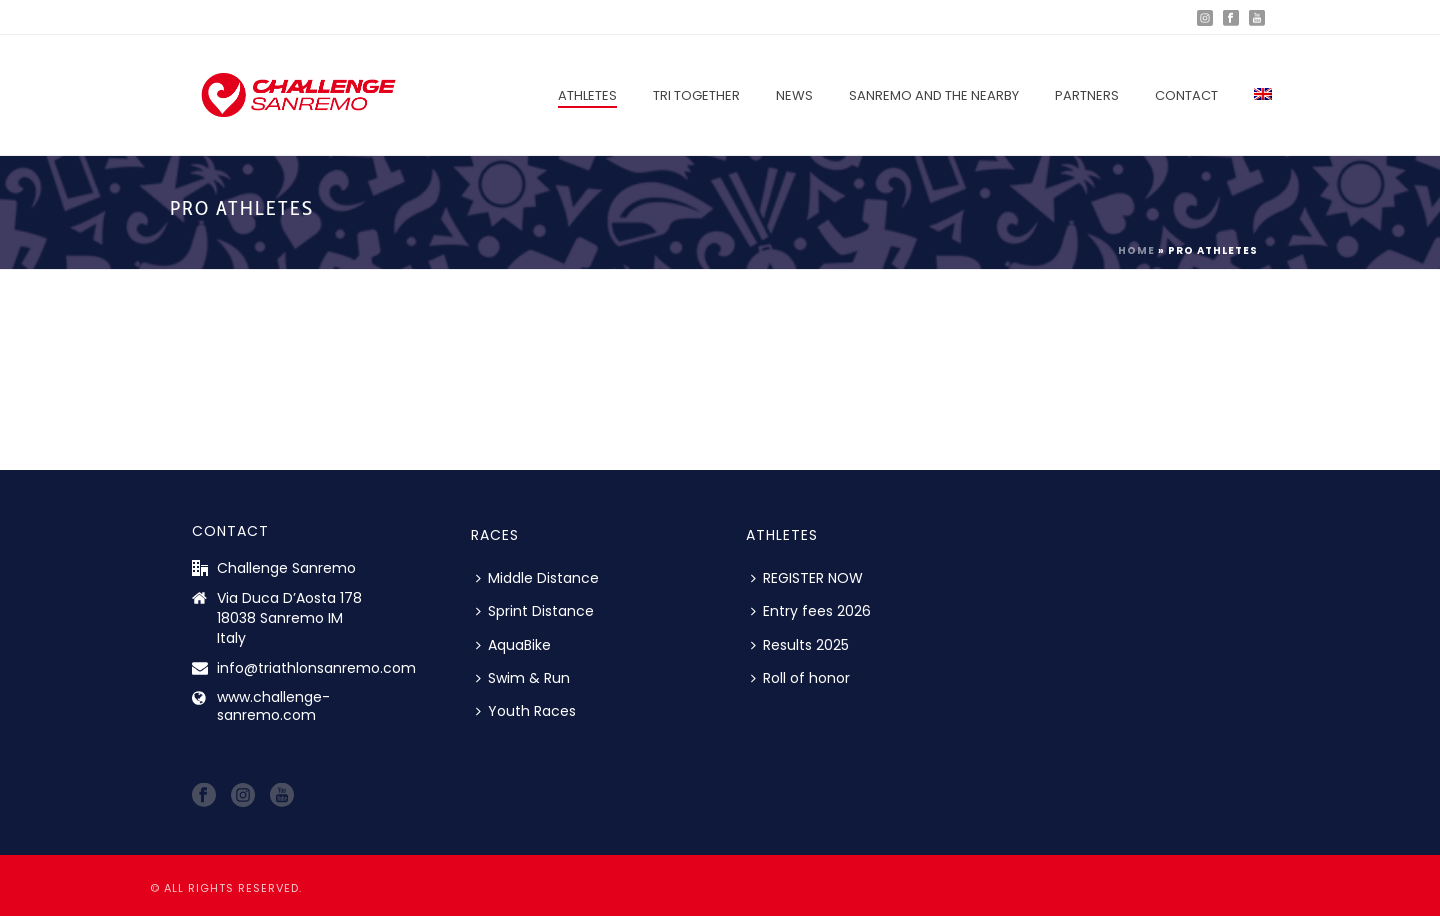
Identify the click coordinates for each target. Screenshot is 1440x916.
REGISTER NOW (807, 578)
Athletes (587, 95)
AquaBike (513, 645)
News (794, 95)
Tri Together (696, 95)
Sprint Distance (535, 611)
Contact (1186, 95)
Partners (1087, 95)
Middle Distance (537, 578)
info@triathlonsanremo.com (316, 668)
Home (1136, 250)
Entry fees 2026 (811, 611)
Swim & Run (523, 678)
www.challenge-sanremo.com (273, 706)
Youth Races (526, 711)
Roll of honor (800, 678)
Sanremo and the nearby (934, 95)
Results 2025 (800, 645)
